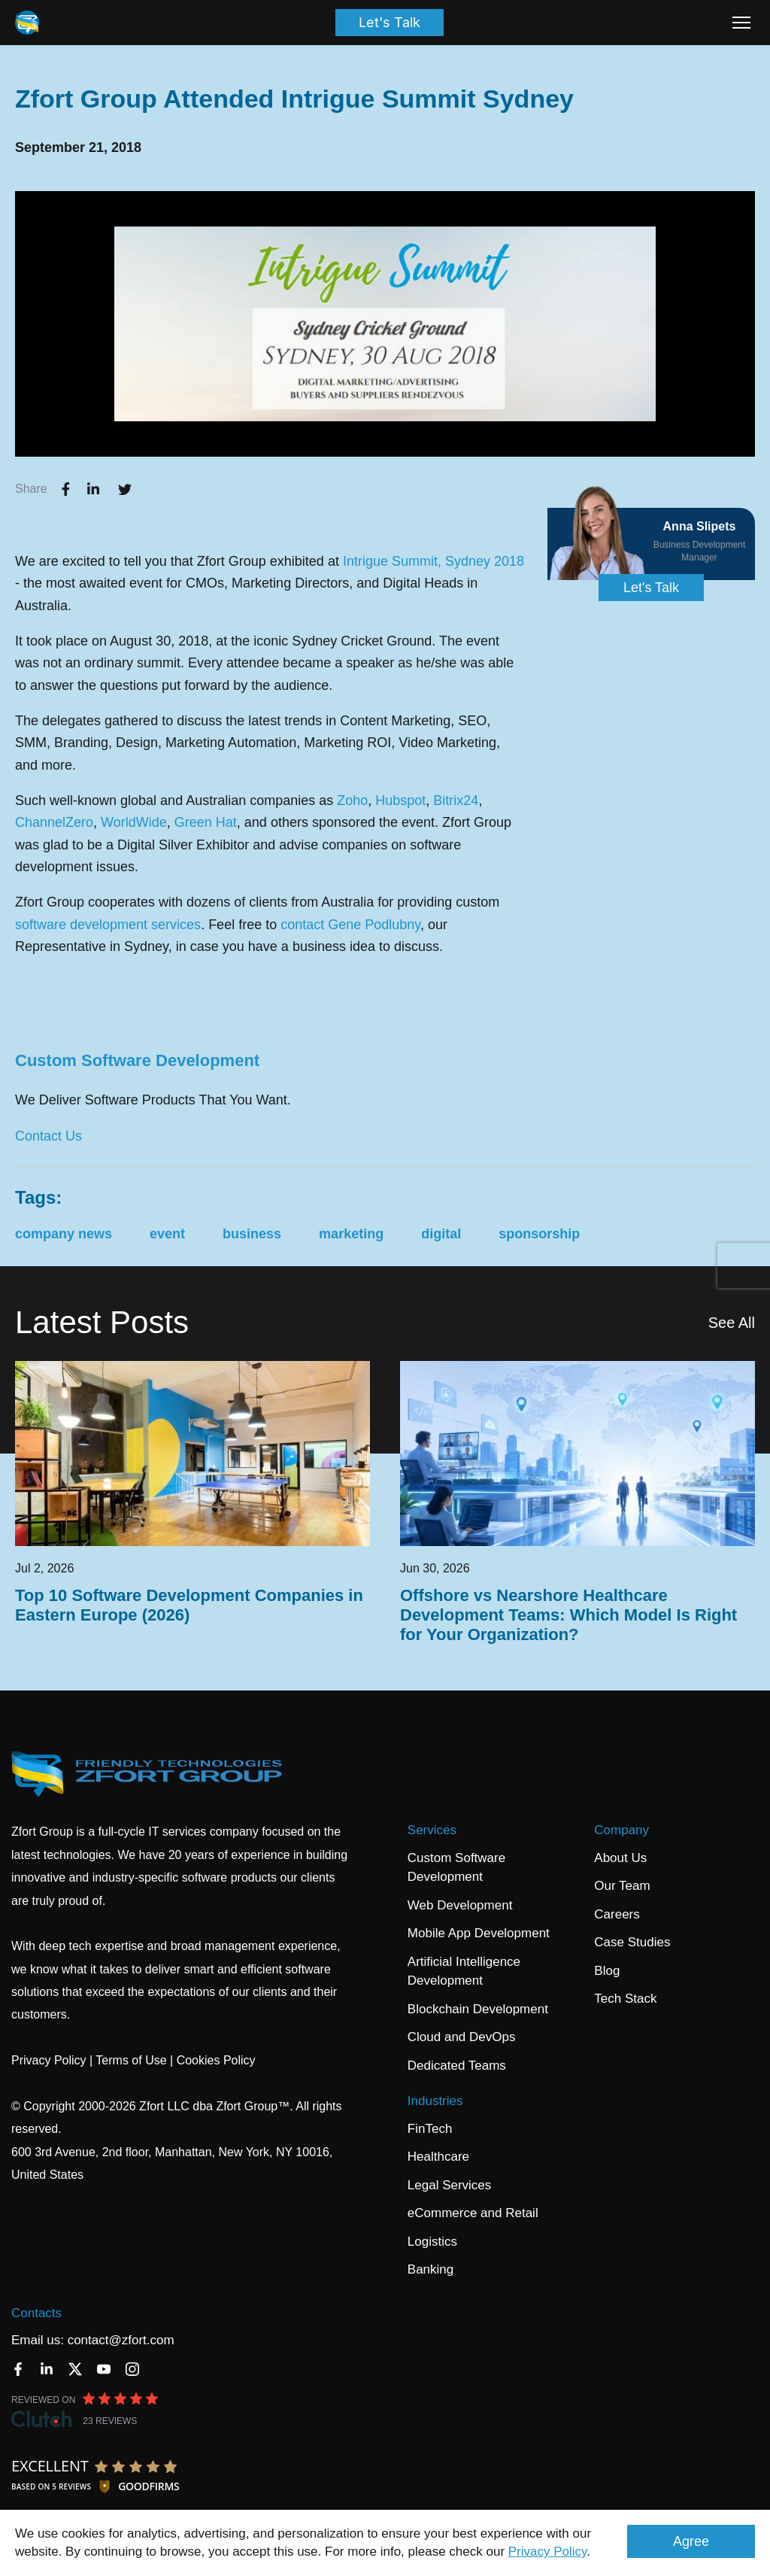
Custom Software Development (137, 1060)
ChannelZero (54, 822)
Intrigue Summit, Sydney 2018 (433, 561)
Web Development (460, 1905)
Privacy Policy (547, 2551)
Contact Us (48, 1136)
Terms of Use (130, 2060)
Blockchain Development (478, 2009)
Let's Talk (389, 22)
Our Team (622, 1886)
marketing (351, 1233)
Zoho (352, 800)
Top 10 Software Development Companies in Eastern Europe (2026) (189, 1605)
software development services (108, 924)
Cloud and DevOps (462, 2037)
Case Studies (632, 1942)
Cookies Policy (216, 2060)
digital (441, 1233)
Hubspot (400, 800)
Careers (616, 1914)
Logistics (432, 2241)
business (252, 1233)
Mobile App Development (479, 1933)
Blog (607, 1971)
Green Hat (205, 822)
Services (432, 1830)
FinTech (430, 2129)
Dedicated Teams (457, 2065)
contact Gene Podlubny (350, 924)
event (167, 1233)
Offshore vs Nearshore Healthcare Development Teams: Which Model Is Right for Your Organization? (568, 1615)
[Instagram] (132, 2369)
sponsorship (539, 1233)
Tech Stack (625, 1998)
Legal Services (450, 2185)
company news (63, 1233)
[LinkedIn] (46, 2369)
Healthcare (438, 2156)
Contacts (36, 2313)
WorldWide (134, 822)
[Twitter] (75, 2369)
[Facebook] (18, 2369)
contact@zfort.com (121, 2340)
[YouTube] (104, 2369)
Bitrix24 (455, 800)
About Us (620, 1858)
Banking (430, 2269)
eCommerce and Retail (473, 2213)
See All (731, 1322)
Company (621, 1830)
